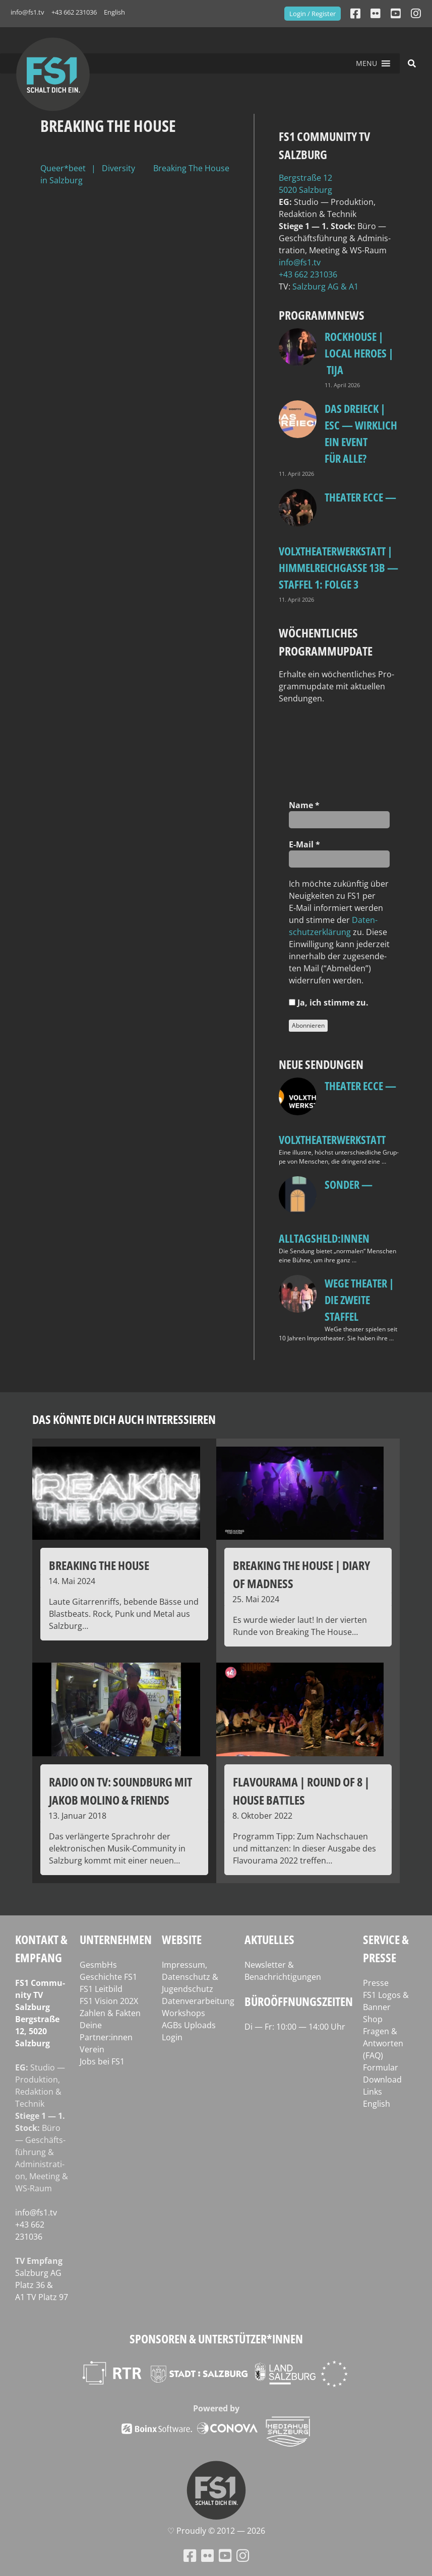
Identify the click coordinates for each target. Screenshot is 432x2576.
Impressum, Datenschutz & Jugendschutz (190, 1976)
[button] (366, 63)
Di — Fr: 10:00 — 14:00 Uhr (294, 2026)
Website (182, 1939)
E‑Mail (304, 844)
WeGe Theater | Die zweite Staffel (359, 1299)
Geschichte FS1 (108, 1976)
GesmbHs (98, 1964)
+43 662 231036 (74, 12)
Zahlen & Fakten (110, 2013)
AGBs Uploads (189, 2025)
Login (172, 2037)
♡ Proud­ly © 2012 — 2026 (216, 2530)
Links (372, 2091)
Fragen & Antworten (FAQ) (383, 2043)
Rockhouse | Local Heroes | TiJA (359, 353)
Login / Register (312, 13)
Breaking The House (191, 168)
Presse (376, 1982)
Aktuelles (269, 1939)
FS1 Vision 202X (109, 2001)
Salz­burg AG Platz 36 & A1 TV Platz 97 (41, 2285)
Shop (373, 2019)
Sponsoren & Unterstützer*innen (216, 2338)
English (114, 12)
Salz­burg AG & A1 (325, 286)
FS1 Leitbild (101, 1988)
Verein (92, 2049)
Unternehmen (116, 1939)
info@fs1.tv (27, 12)
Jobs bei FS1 (102, 2061)
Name (304, 805)
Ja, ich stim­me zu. (328, 1002)
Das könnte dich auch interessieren (124, 1419)
